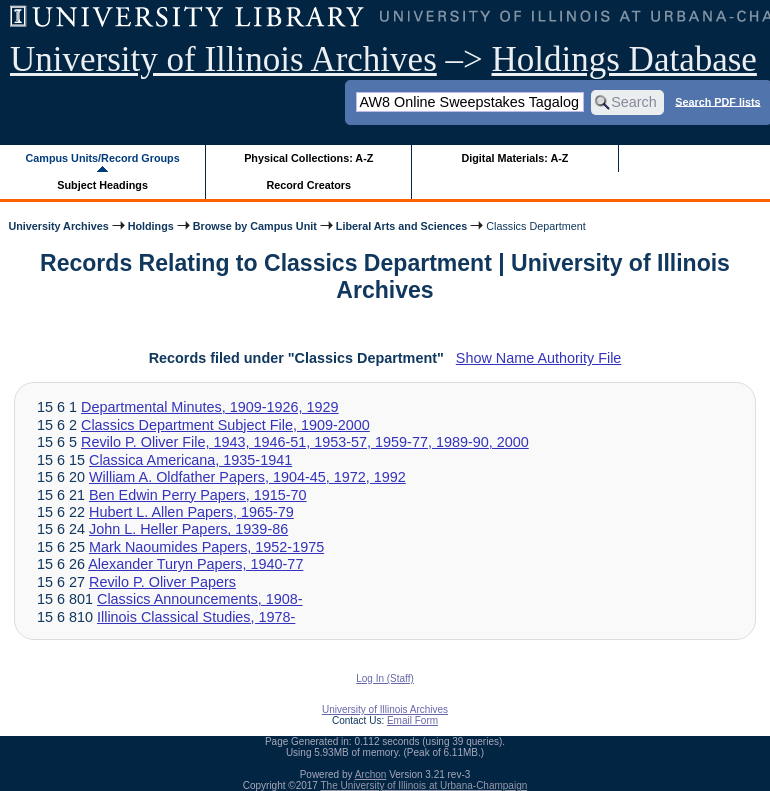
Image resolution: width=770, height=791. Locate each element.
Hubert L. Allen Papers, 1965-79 (191, 512)
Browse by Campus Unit (255, 226)
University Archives (58, 226)
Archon (371, 774)
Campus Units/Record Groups (103, 158)
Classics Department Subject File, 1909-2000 (225, 425)
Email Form (412, 720)
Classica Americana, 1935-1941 (190, 460)
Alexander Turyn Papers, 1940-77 (195, 564)
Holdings (151, 226)
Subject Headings (102, 185)
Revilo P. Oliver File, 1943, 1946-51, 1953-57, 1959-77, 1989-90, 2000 (305, 442)
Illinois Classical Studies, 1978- (196, 617)
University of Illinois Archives (223, 59)
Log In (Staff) (385, 678)
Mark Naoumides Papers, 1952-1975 (206, 547)
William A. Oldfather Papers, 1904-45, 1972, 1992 (247, 477)
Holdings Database (624, 59)
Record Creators (308, 185)
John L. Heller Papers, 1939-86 (188, 529)
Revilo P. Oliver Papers (162, 582)
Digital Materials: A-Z (514, 158)
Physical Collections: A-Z (308, 158)
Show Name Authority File (539, 358)
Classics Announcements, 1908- (200, 599)
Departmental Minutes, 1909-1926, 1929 (210, 407)
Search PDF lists (717, 101)
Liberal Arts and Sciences (401, 226)
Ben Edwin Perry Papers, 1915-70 (198, 495)
